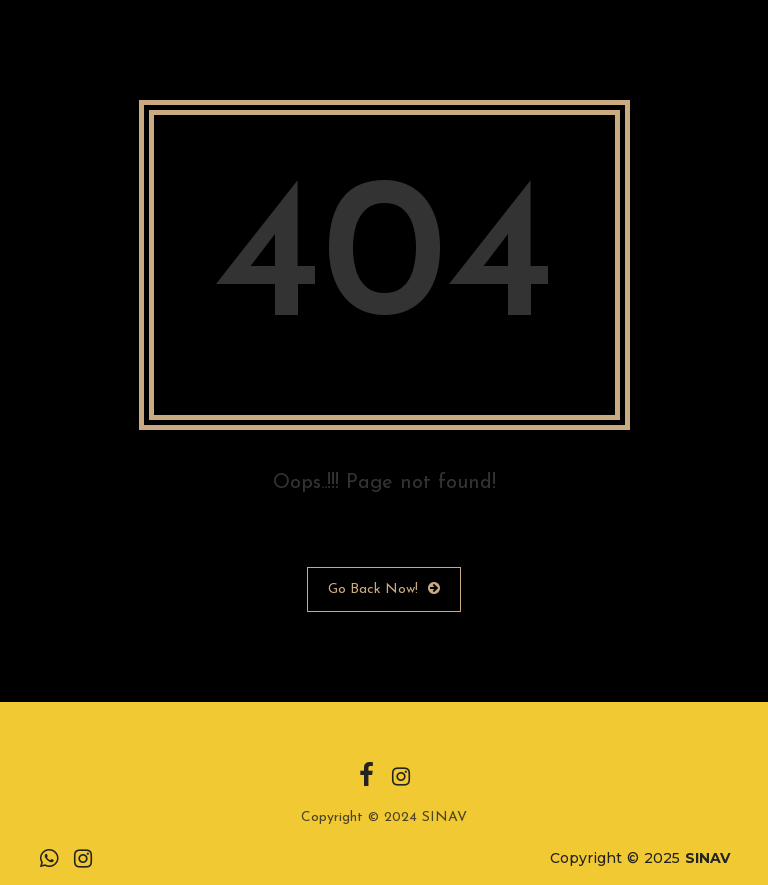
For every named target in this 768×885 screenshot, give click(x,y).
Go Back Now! (384, 589)
